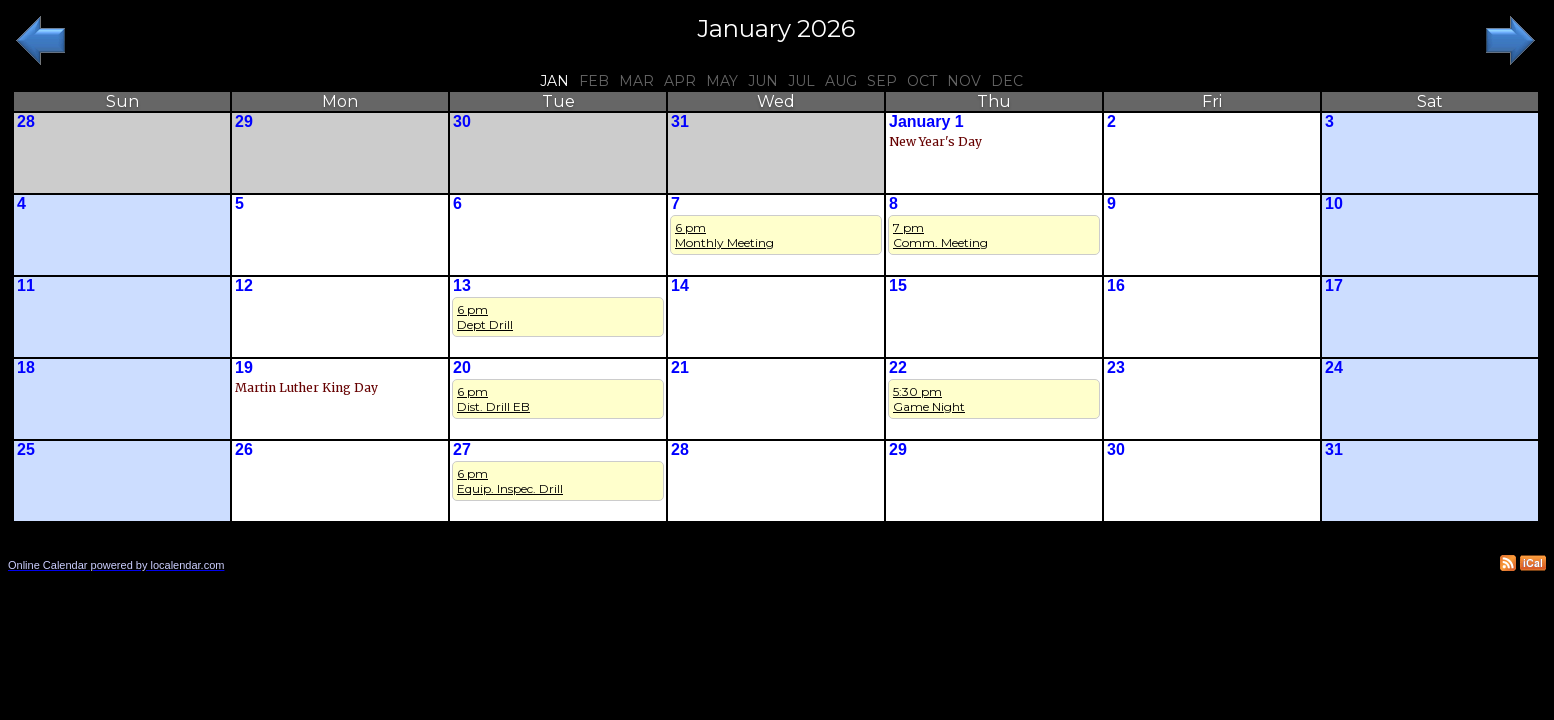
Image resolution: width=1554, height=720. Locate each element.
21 (680, 367)
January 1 (926, 121)
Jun (763, 81)
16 (1116, 285)
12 (244, 285)
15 (898, 285)
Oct (922, 81)
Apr (680, 81)
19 (244, 367)
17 (1334, 285)
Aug (841, 81)
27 (462, 449)
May (722, 81)
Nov (964, 81)
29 (244, 121)
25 (26, 449)
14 (680, 285)
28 (26, 121)
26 (244, 449)
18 (26, 367)
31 (680, 121)
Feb (594, 81)
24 (1334, 367)
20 (462, 367)
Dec (1007, 81)
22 (898, 367)
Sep (882, 81)
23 (1116, 367)
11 (26, 285)
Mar (636, 81)
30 (462, 121)
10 (1334, 203)
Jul (801, 81)
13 (462, 285)
